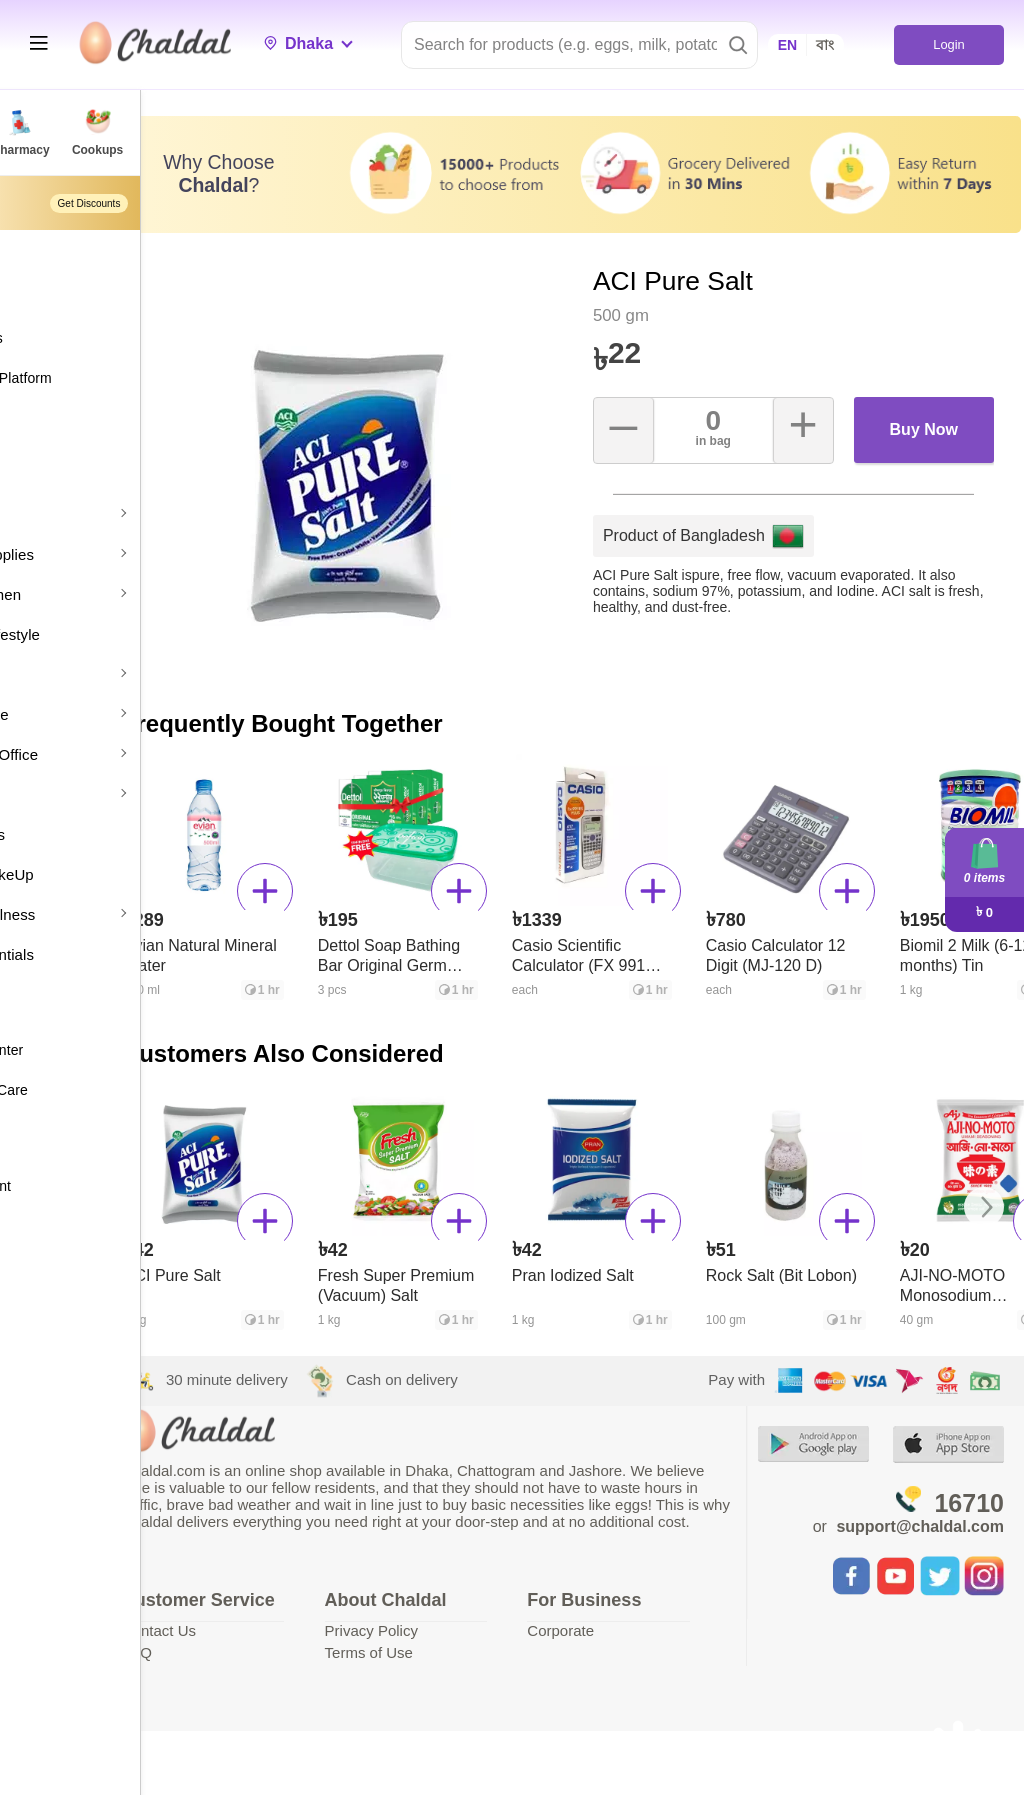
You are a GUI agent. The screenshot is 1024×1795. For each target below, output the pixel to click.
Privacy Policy (477, 1608)
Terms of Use (475, 1630)
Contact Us (297, 1629)
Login (948, 44)
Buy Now (936, 390)
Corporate (635, 1608)
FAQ (275, 1651)
